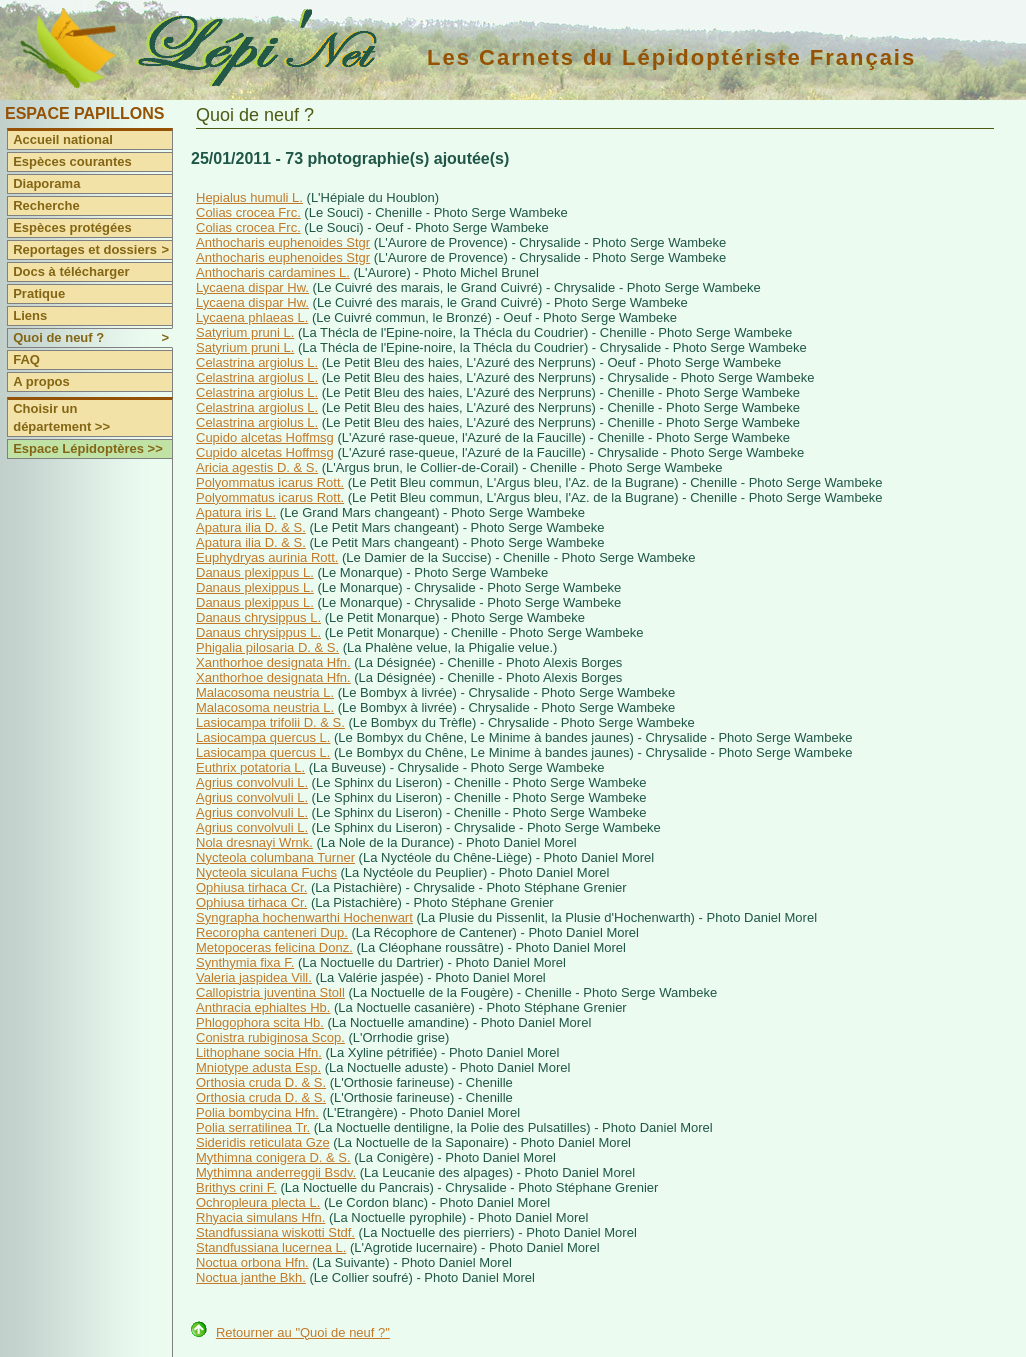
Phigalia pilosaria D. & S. (267, 647)
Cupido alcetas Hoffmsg (265, 437)
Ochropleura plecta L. (258, 1202)
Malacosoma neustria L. (265, 692)
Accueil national (63, 139)
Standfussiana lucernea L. (271, 1247)
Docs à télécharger (71, 271)
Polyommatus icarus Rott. (270, 482)
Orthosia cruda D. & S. (261, 1082)
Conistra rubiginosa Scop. (270, 1037)
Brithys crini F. (236, 1187)
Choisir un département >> (61, 417)
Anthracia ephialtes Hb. (263, 1007)
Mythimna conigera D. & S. (273, 1157)
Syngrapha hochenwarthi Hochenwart (304, 917)
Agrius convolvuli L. (252, 782)
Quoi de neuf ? (92, 338)
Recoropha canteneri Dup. (272, 932)
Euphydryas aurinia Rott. (267, 557)
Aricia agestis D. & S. (257, 467)
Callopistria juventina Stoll (270, 992)
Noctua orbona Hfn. (252, 1262)
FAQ (26, 359)
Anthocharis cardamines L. (273, 272)
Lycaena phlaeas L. (252, 317)
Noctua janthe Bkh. (251, 1277)
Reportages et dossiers (92, 250)
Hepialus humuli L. (249, 197)
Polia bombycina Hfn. (257, 1112)
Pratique (39, 293)
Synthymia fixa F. (245, 962)
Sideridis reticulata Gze (263, 1142)
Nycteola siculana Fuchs (266, 872)
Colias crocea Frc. (248, 212)
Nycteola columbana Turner (275, 857)
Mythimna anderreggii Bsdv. (276, 1172)
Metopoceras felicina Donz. (274, 947)
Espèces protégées (72, 227)
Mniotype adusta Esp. (258, 1067)
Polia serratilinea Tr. (253, 1127)
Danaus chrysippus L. (258, 617)
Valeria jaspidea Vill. (254, 977)
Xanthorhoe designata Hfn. (273, 662)
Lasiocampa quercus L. (263, 737)
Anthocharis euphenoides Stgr (283, 242)
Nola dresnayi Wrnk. (254, 842)
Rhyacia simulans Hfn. (260, 1217)
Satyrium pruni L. (245, 332)
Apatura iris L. (236, 512)
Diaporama (46, 183)
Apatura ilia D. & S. (251, 527)
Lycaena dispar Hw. (252, 287)
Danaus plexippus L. (255, 572)
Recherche (46, 205)
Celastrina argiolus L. (257, 362)
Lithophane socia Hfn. (259, 1052)
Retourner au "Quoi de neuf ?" (303, 1332)
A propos (41, 381)
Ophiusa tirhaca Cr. (251, 887)
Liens (30, 315)
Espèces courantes (72, 161)
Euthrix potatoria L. (250, 767)
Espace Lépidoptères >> (88, 448)
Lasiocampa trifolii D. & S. (270, 722)
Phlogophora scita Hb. (260, 1022)
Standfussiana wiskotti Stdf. (275, 1232)
